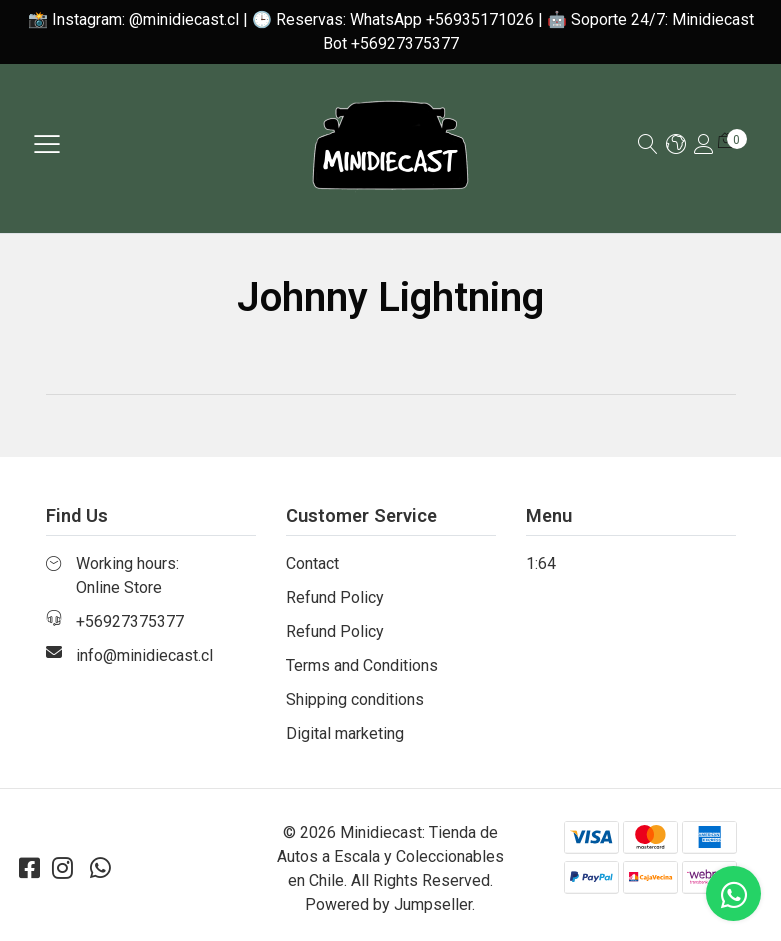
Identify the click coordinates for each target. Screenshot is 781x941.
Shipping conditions (355, 699)
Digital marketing (345, 733)
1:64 (541, 563)
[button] (676, 145)
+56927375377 (130, 621)
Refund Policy (335, 597)
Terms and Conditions (362, 665)
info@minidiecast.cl (144, 655)
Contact (312, 563)
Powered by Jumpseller (388, 904)
